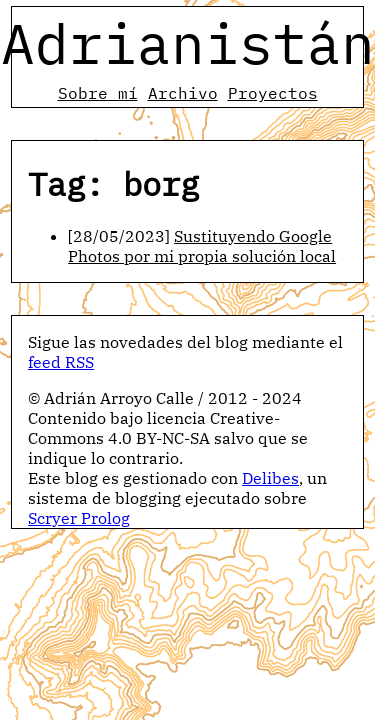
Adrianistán (188, 43)
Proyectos (273, 93)
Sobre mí (98, 93)
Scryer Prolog (79, 518)
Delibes (270, 478)
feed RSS (61, 362)
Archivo (183, 93)
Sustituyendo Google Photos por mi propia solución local (202, 246)
